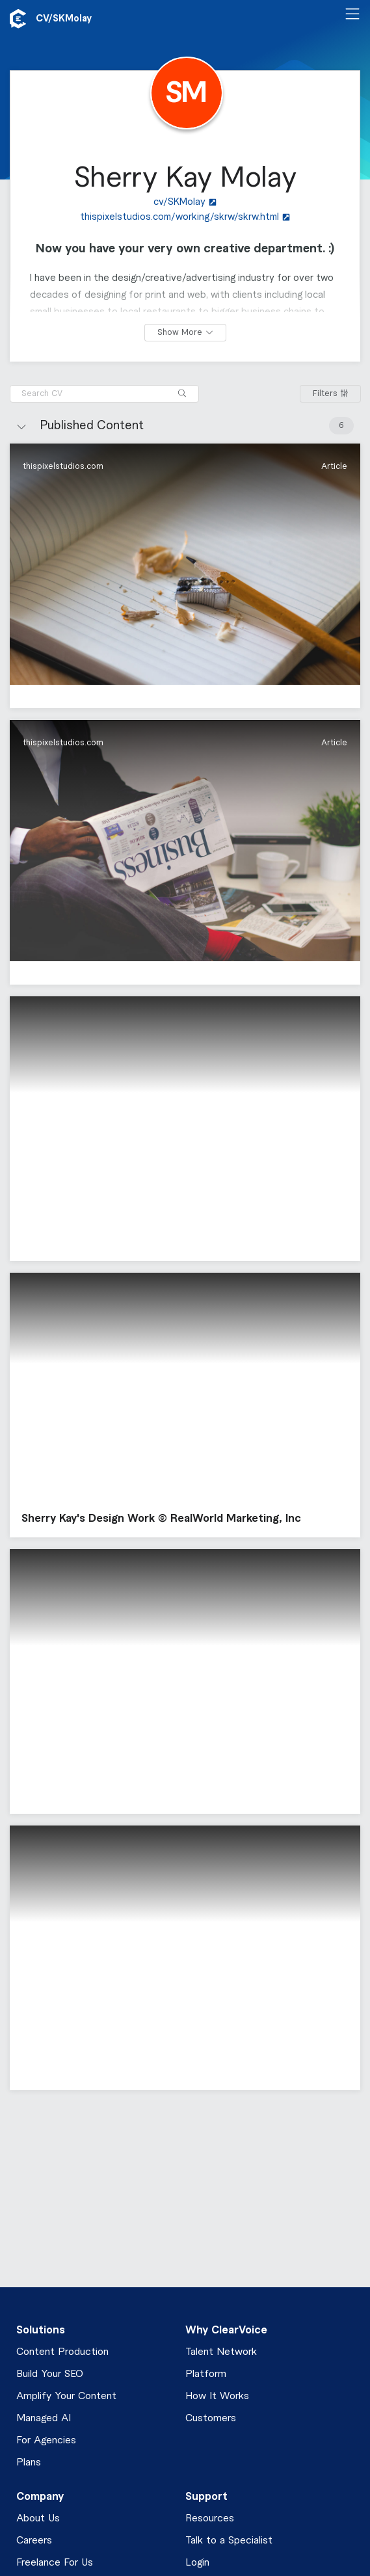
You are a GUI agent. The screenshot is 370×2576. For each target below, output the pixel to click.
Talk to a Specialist (228, 2540)
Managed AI (43, 2418)
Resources (209, 2518)
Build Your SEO (49, 2374)
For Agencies (46, 2440)
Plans (28, 2462)
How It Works (217, 2396)
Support (206, 2496)
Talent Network (221, 2352)
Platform (205, 2374)
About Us (38, 2518)
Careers (34, 2540)
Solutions (40, 2330)
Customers (210, 2418)
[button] (185, 576)
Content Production (62, 2352)
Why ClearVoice (226, 2330)
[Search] (182, 394)
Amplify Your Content (66, 2396)
